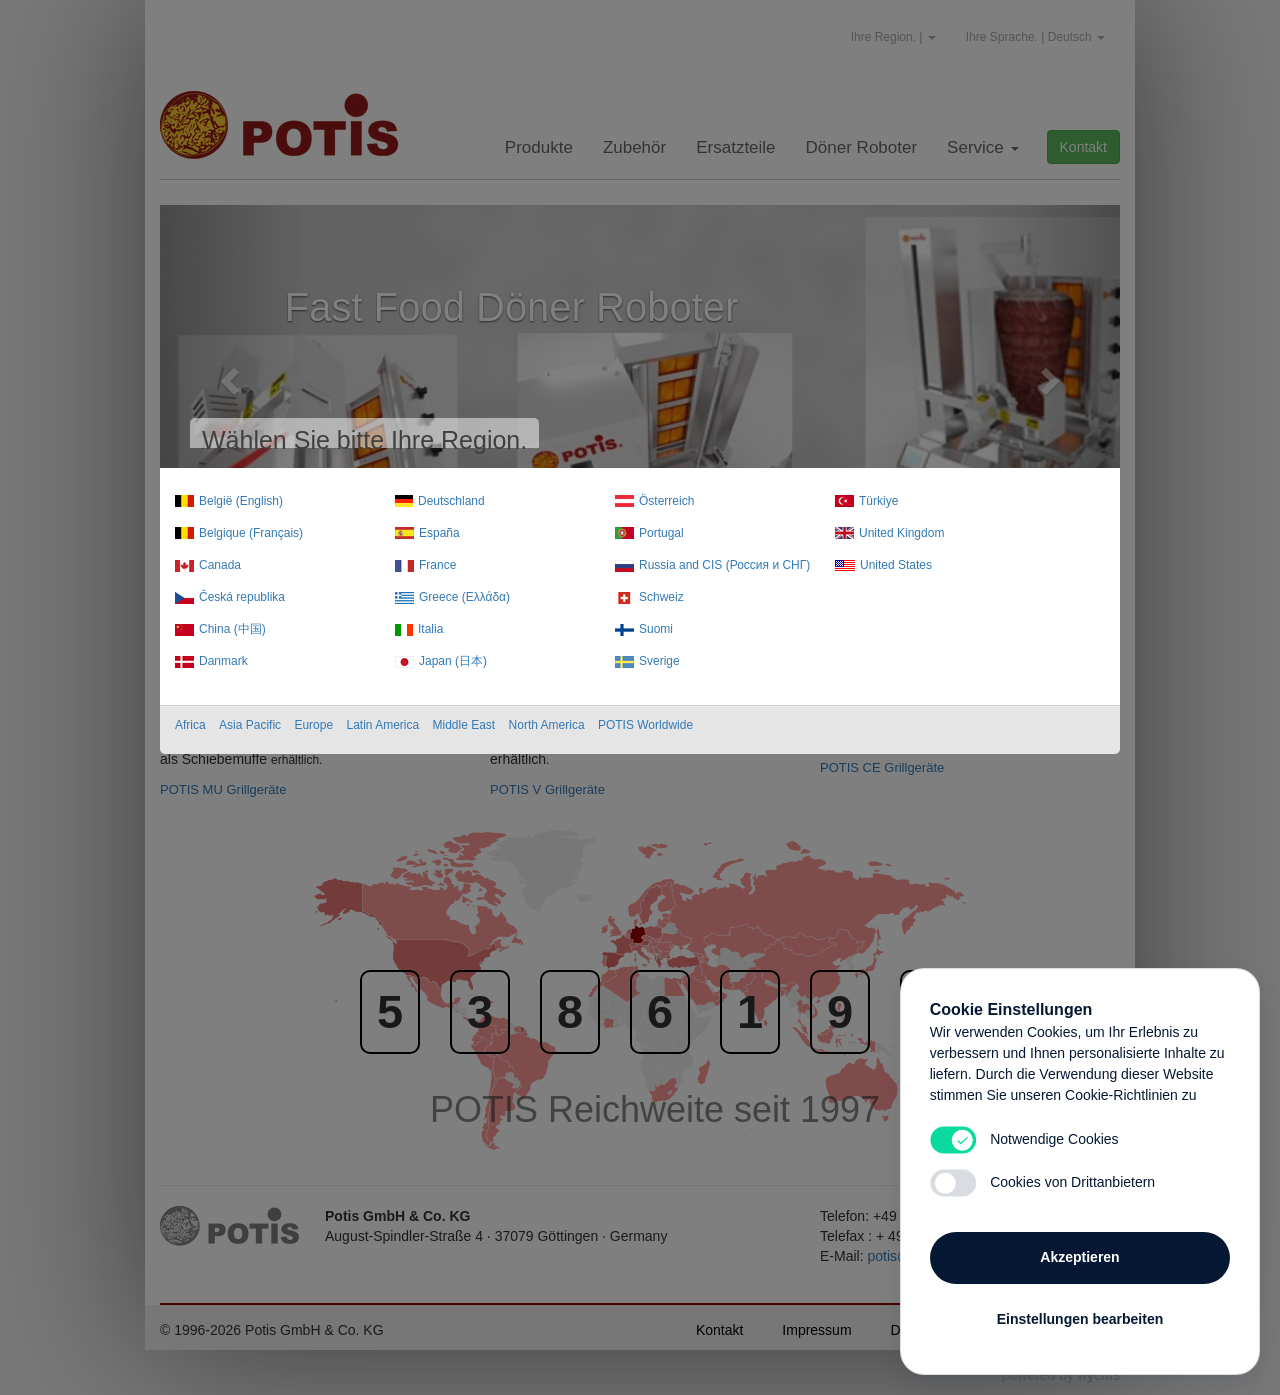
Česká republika (242, 597)
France (437, 565)
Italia (430, 629)
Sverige (659, 661)
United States (896, 565)
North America (547, 725)
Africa (190, 725)
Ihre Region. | (893, 37)
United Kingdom (901, 533)
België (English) (241, 501)
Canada (220, 565)
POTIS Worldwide (645, 725)
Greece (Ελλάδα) (464, 597)
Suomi (656, 629)
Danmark (223, 661)
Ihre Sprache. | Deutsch (1035, 37)
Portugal (661, 533)
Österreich (666, 501)
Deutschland (451, 501)
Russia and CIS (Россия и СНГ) (724, 565)
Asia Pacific (250, 725)
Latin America (382, 725)
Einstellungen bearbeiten (1080, 1317)
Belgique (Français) (251, 533)
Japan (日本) (453, 661)
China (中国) (232, 629)
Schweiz (661, 597)
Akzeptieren (1079, 1255)
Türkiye (878, 501)
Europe (313, 725)
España (439, 533)
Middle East (464, 725)
